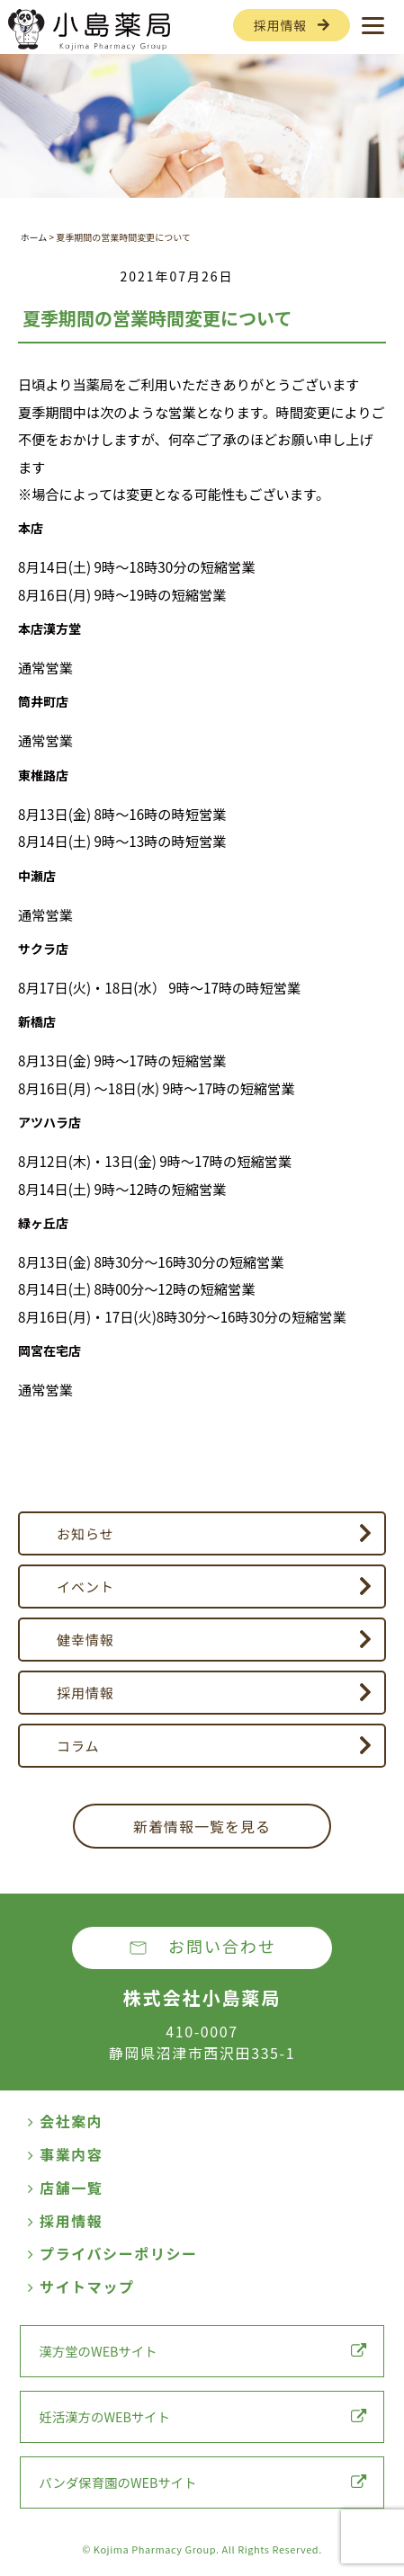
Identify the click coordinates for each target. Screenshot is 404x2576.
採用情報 (280, 25)
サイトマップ (81, 2286)
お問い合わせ (222, 1945)
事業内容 (65, 2154)
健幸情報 (85, 1639)
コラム (78, 1745)
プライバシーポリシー (112, 2253)
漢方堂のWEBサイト (202, 2350)
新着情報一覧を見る (202, 1826)
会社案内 (65, 2121)
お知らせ (85, 1533)
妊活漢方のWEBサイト (202, 2416)
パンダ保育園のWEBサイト (202, 2482)
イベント (85, 1586)
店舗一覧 (65, 2187)
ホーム (33, 237)
